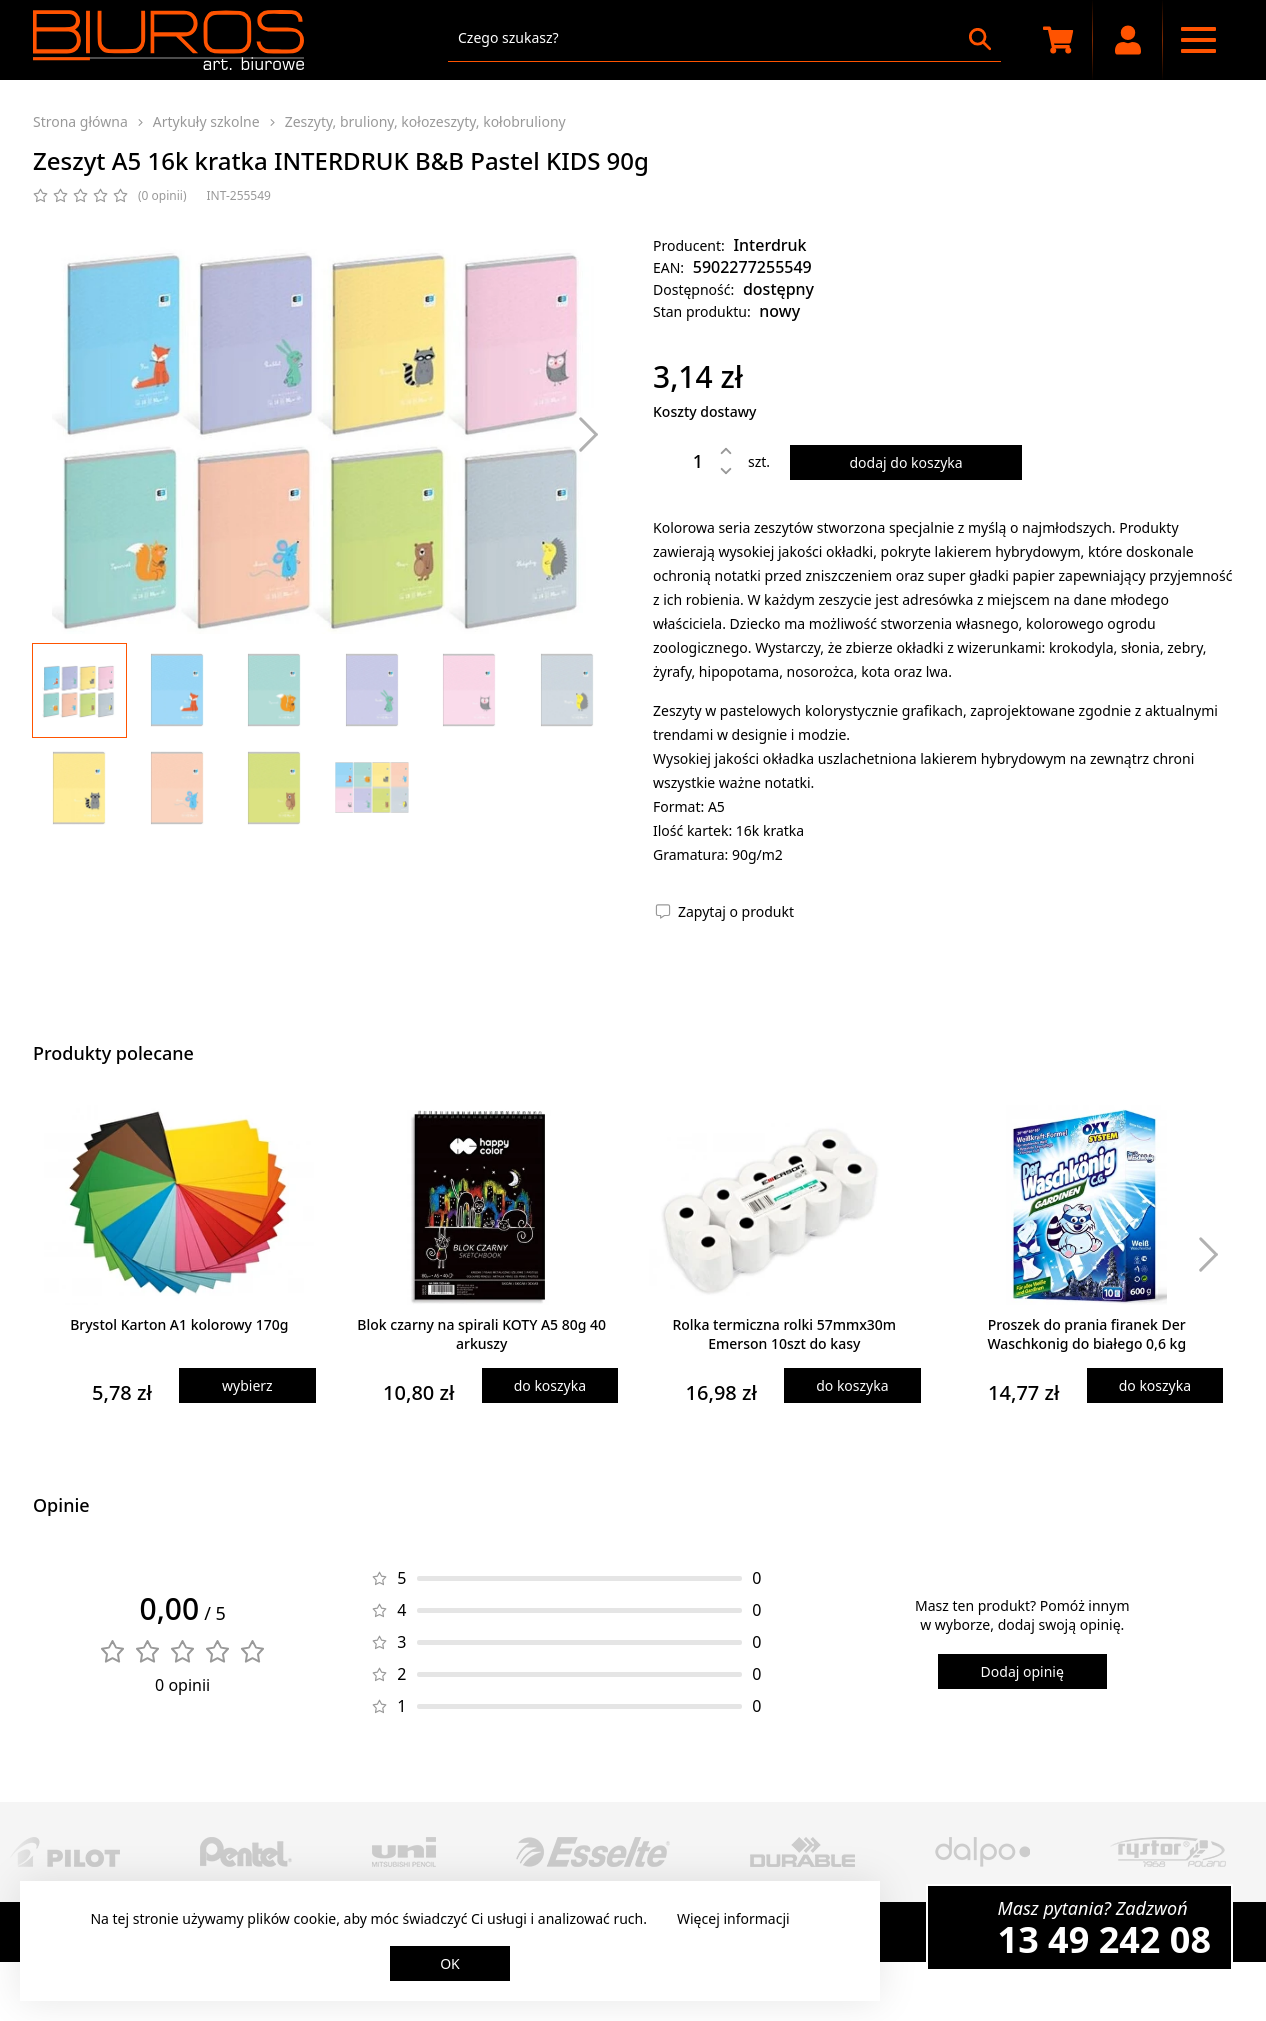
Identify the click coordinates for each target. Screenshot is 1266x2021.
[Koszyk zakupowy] (1058, 40)
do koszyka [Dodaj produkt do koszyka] (550, 1385)
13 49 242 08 (1104, 1939)
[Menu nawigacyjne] (1198, 40)
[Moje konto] (1128, 40)
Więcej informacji (733, 1918)
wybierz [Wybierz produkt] (247, 1385)
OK (450, 1963)
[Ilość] (683, 461)
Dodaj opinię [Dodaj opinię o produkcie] (1022, 1671)
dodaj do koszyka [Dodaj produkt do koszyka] (905, 462)
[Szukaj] (980, 39)
